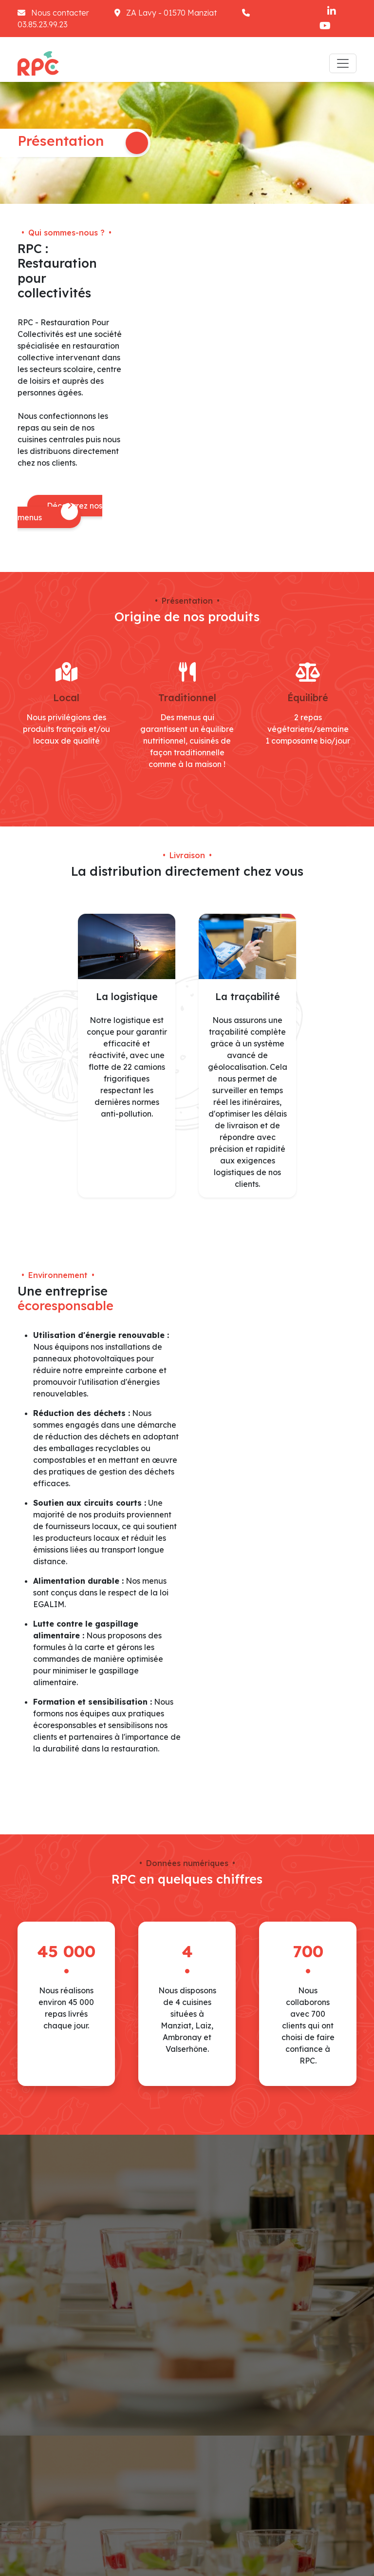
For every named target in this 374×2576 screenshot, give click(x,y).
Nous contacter (54, 13)
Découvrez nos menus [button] (60, 511)
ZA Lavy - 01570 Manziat (166, 13)
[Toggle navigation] (342, 63)
